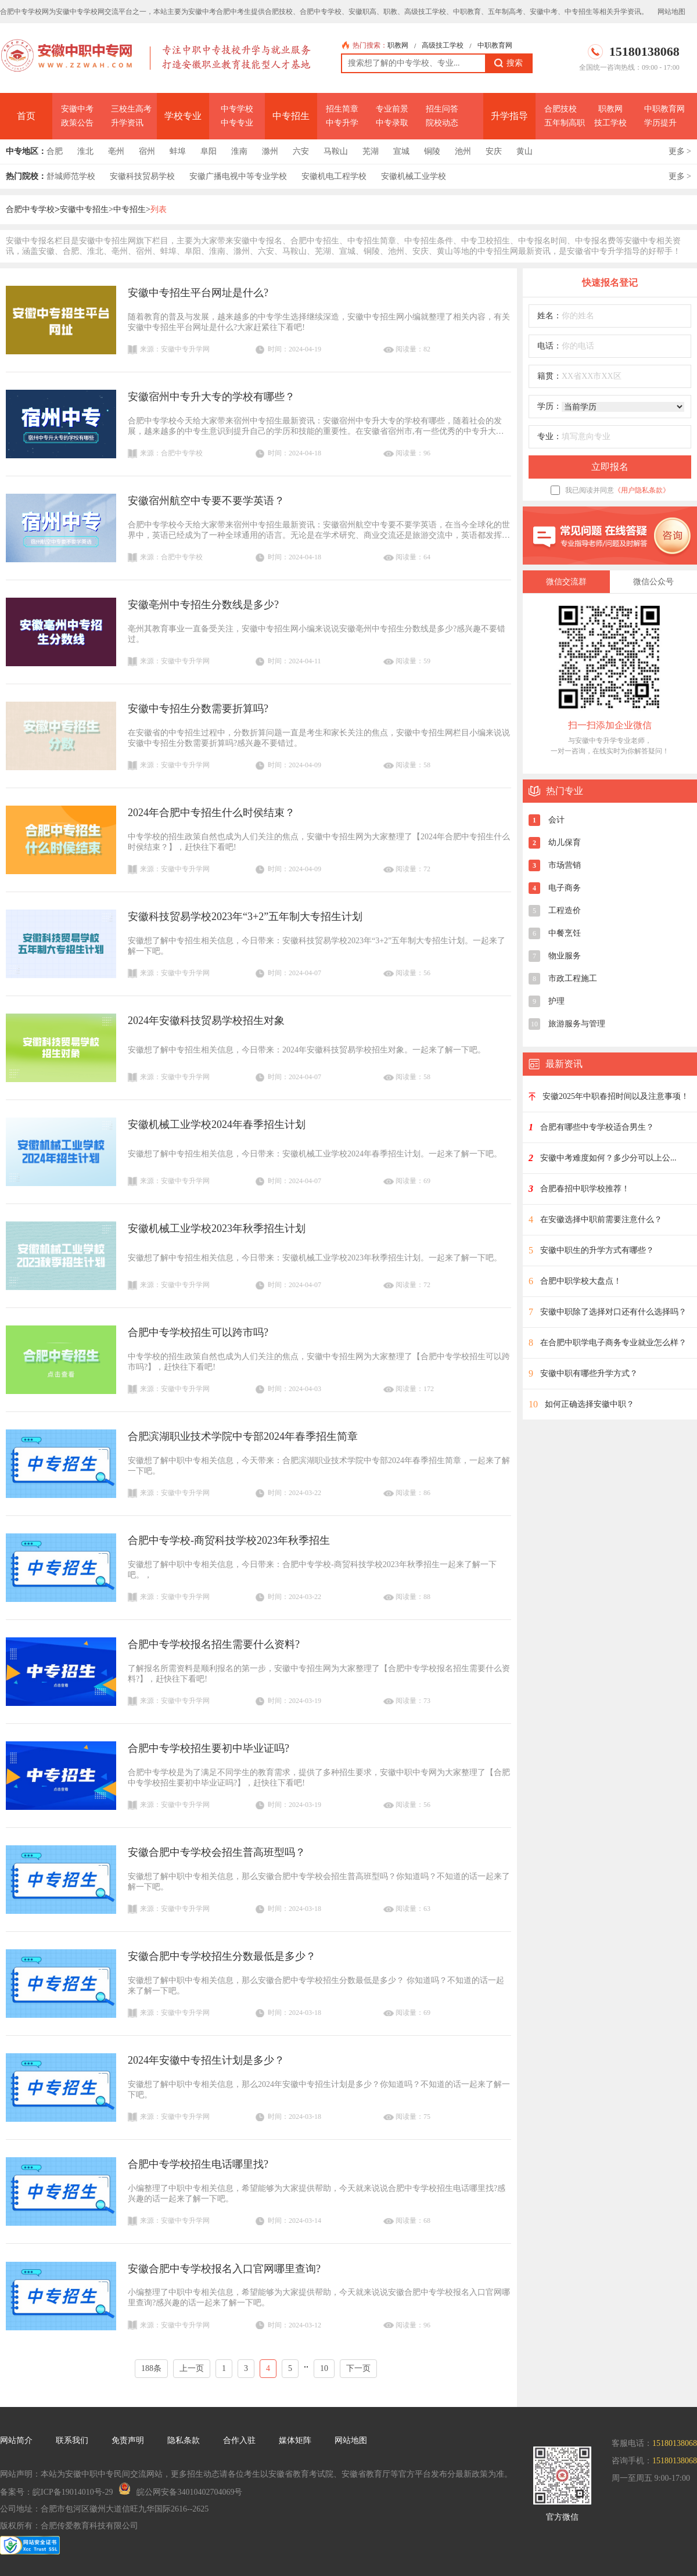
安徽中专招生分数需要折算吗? (198, 708)
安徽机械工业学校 (413, 176)
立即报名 (609, 467)
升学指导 (509, 116)
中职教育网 (494, 45)
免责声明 (128, 2440)
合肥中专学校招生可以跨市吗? (198, 1332)
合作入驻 (239, 2440)
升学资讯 (127, 122)
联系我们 (72, 2440)
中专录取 (392, 122)
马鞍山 (336, 151)
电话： (549, 346)
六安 (301, 151)
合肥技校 (560, 109)
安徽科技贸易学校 (142, 176)
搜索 (508, 63)
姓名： (549, 315)
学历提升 (660, 122)
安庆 (494, 151)
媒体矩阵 (295, 2440)
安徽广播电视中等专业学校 (238, 176)
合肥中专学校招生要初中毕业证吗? (208, 1748)
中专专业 (237, 122)
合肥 (54, 151)
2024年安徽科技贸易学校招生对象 (206, 1020)
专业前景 (392, 109)
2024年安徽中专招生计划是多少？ (206, 2060)
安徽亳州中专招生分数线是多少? (203, 604)
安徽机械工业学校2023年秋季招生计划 (217, 1228)
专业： (549, 436)
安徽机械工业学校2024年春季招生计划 (217, 1124)
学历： (549, 406)
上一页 (191, 2368)
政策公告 (77, 122)
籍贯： (549, 376)
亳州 (116, 151)
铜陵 (432, 151)
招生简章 (342, 109)
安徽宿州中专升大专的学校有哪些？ (211, 397)
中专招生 (291, 116)
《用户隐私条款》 (642, 490)
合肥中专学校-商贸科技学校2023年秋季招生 (229, 1540)
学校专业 (183, 116)
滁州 (270, 151)
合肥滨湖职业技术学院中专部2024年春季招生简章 (243, 1436)
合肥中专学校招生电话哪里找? (198, 2164)
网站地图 (671, 12)
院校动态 (442, 122)
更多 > (680, 151)
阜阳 (208, 151)
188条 (151, 2368)
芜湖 (370, 151)
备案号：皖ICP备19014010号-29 (56, 2492)
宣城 (401, 151)
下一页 (358, 2368)
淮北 (85, 151)
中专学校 (237, 109)
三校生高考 (131, 109)
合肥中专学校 (30, 209)
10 (324, 2368)
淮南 (239, 151)
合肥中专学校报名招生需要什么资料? (214, 1644)
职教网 (397, 45)
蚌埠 (178, 151)
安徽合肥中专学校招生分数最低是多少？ (222, 1956)
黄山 (524, 151)
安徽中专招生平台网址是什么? (198, 293)
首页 (26, 116)
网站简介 (16, 2440)
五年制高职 (564, 122)
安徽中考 (77, 109)
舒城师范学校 (70, 176)
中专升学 (342, 122)
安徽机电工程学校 (334, 176)
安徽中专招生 (84, 209)
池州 (463, 151)
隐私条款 (183, 2440)
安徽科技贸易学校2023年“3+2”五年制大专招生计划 (245, 916)
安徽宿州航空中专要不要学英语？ (206, 500)
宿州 (147, 151)
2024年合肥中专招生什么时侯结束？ (211, 812)
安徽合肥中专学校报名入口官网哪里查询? (224, 2269)
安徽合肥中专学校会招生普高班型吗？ (217, 1852)
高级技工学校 (443, 45)
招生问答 (442, 109)
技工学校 (610, 122)
